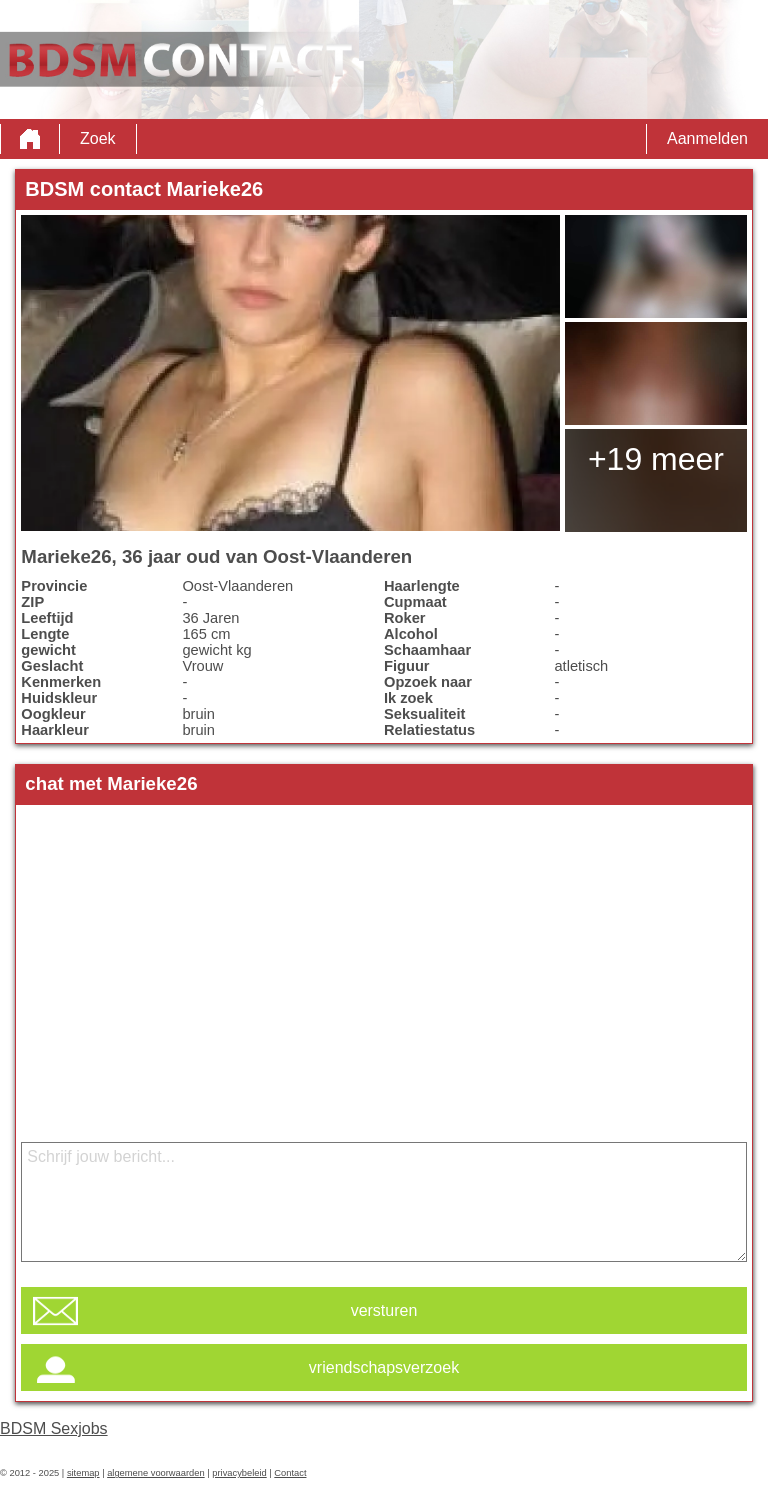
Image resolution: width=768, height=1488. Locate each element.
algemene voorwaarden (156, 1473)
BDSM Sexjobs (54, 1428)
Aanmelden (707, 138)
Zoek (98, 138)
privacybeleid (239, 1473)
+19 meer (656, 459)
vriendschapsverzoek (384, 1367)
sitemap (83, 1473)
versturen (384, 1310)
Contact (290, 1473)
